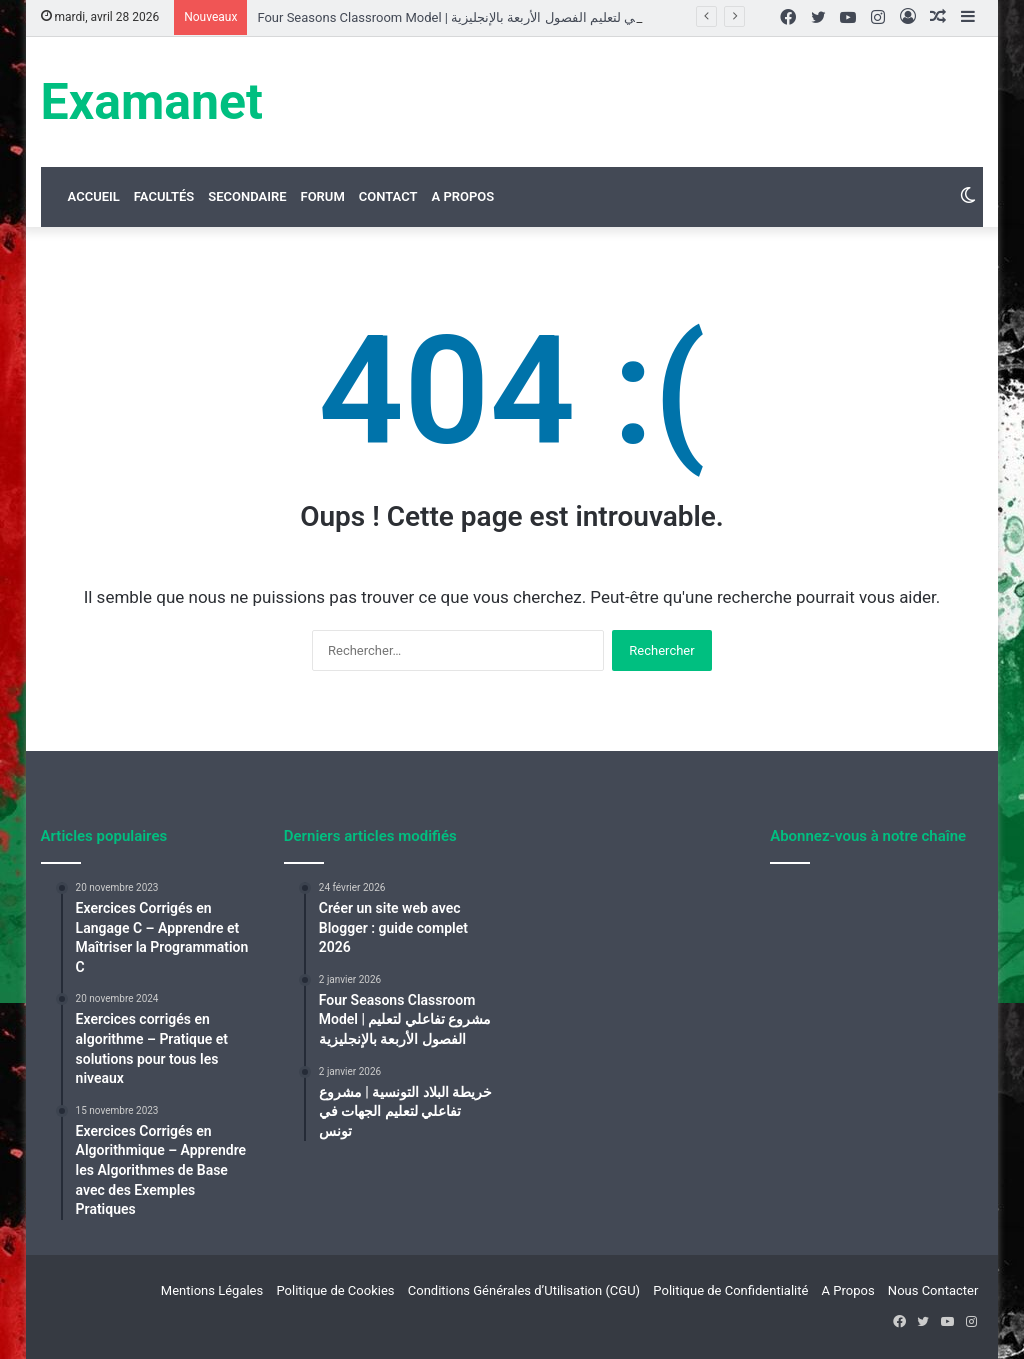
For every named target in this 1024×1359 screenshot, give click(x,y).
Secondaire (247, 196)
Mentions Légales (212, 1290)
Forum (322, 196)
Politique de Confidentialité (730, 1290)
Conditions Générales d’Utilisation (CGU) (524, 1290)
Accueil (94, 196)
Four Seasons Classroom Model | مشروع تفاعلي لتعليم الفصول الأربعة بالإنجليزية (481, 17)
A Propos (462, 196)
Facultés (164, 196)
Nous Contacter (933, 1290)
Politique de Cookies (335, 1290)
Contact (388, 196)
